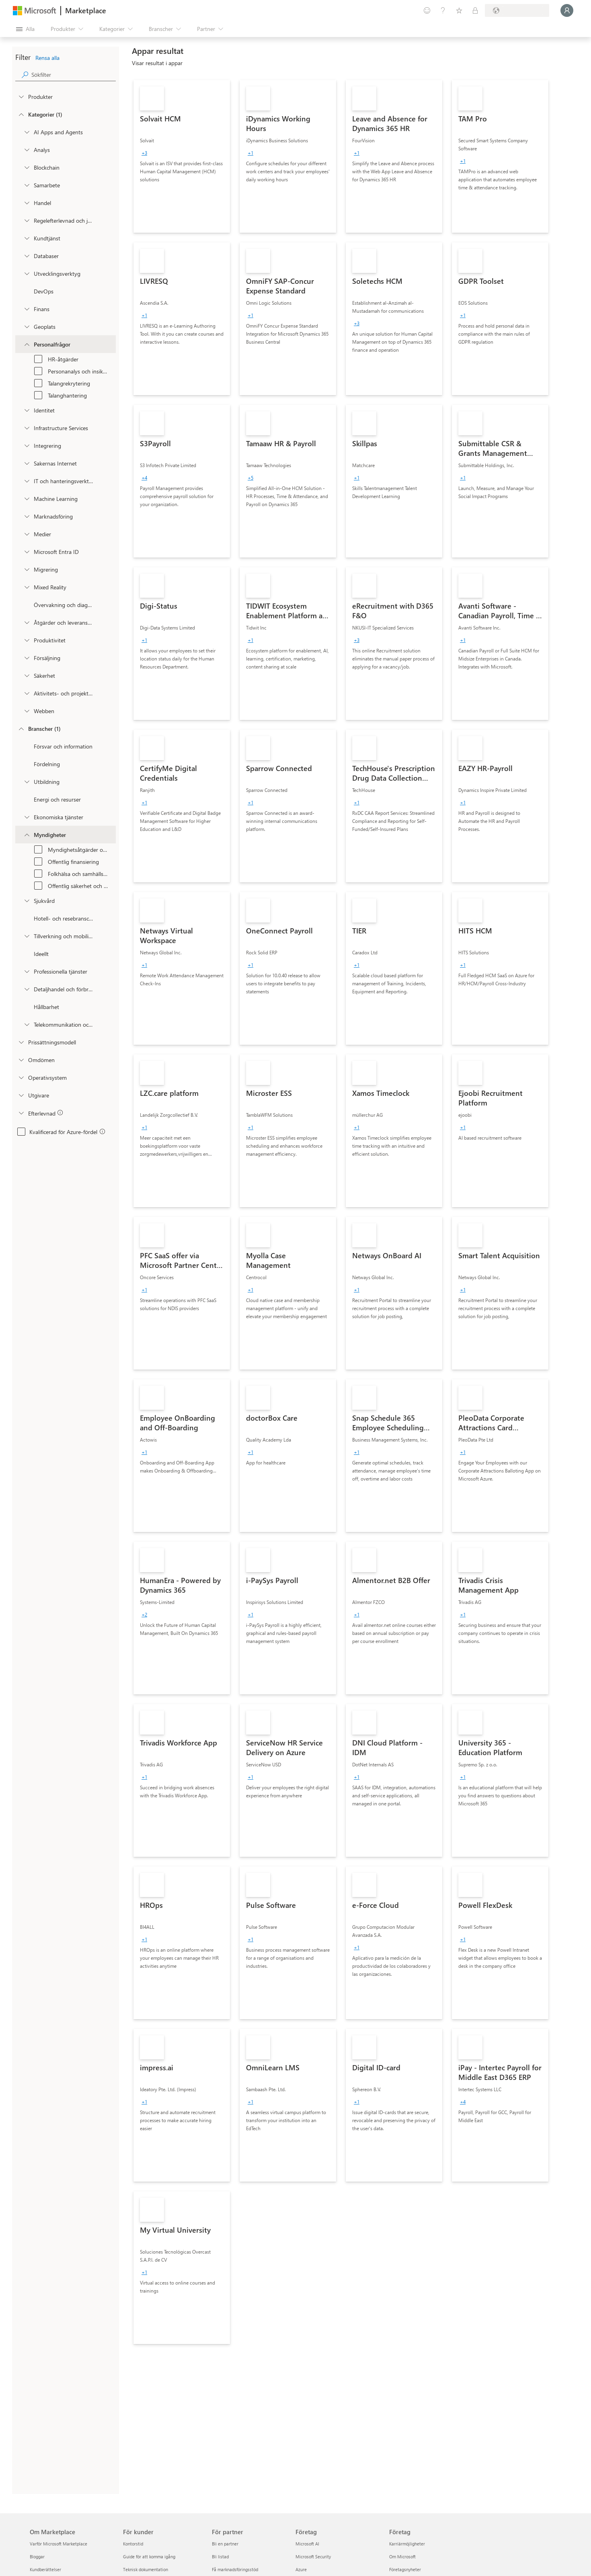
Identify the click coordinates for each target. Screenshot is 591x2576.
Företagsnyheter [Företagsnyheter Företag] (405, 2569)
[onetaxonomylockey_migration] (26, 569)
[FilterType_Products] (21, 96)
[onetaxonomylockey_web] (26, 710)
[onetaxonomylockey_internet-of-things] (26, 463)
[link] (181, 156)
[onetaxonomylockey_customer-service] (26, 238)
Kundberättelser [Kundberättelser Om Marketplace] (45, 2569)
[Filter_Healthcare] (26, 900)
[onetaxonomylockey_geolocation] (26, 326)
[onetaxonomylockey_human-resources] (26, 344)
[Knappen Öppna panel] (25, 29)
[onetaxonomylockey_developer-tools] (26, 273)
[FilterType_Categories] (21, 114)
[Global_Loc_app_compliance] (21, 1112)
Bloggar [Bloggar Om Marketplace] (37, 2556)
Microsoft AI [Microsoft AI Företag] (307, 2544)
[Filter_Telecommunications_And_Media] (26, 1024)
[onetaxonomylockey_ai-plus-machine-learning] (26, 498)
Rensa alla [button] (47, 58)
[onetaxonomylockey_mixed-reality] (26, 586)
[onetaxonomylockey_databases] (26, 255)
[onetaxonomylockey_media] (26, 533)
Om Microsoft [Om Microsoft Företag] (402, 2556)
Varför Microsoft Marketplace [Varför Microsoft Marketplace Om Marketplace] (58, 2544)
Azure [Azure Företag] (301, 2569)
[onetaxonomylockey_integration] (26, 445)
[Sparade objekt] (459, 10)
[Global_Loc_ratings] (21, 1059)
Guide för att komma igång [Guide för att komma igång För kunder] (149, 2556)
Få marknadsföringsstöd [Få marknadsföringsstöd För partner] (235, 2569)
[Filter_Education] (26, 781)
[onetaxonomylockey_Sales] (26, 657)
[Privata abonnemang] (475, 10)
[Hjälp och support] (443, 10)
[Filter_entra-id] (26, 551)
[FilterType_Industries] (21, 728)
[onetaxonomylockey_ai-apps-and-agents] (26, 131)
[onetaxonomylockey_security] (26, 675)
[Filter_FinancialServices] (26, 816)
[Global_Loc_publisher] (21, 1095)
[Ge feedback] (427, 10)
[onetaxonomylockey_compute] (26, 427)
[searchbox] (73, 74)
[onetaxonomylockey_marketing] (26, 516)
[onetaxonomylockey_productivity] (26, 640)
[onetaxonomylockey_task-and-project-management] (26, 693)
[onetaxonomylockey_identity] (26, 410)
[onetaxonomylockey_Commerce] (26, 202)
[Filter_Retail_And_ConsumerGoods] (26, 988)
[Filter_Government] (26, 834)
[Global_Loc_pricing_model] (21, 1042)
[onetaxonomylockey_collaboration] (26, 184)
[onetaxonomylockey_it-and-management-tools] (26, 480)
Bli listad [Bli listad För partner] (220, 2556)
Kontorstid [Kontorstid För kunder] (133, 2544)
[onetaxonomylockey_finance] (26, 308)
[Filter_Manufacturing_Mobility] (26, 935)
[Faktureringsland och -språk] (517, 10)
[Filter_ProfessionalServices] (26, 971)
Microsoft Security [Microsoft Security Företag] (313, 2556)
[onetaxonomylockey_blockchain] (26, 167)
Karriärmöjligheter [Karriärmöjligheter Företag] (407, 2544)
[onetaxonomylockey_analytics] (26, 149)
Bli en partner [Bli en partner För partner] (225, 2544)
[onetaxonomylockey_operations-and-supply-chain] (26, 622)
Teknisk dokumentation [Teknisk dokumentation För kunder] (145, 2569)
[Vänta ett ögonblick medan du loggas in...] (567, 10)
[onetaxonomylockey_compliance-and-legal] (26, 220)
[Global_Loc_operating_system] (21, 1077)
